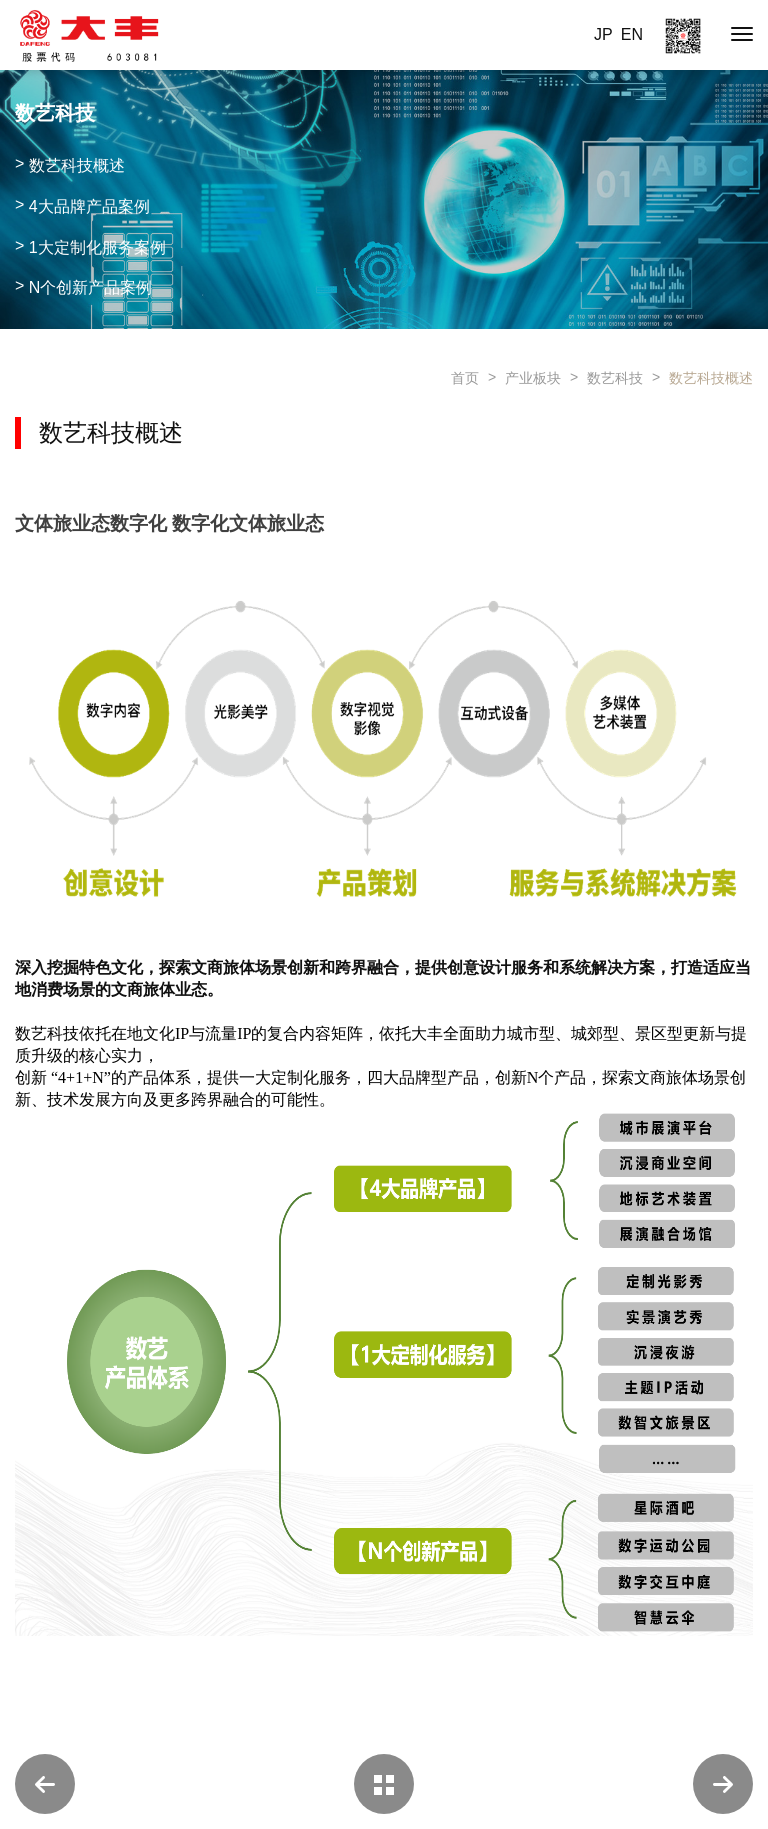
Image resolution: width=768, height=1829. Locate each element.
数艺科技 (615, 378)
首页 (465, 378)
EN (632, 34)
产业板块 (533, 378)
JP (603, 34)
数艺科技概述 (711, 378)
